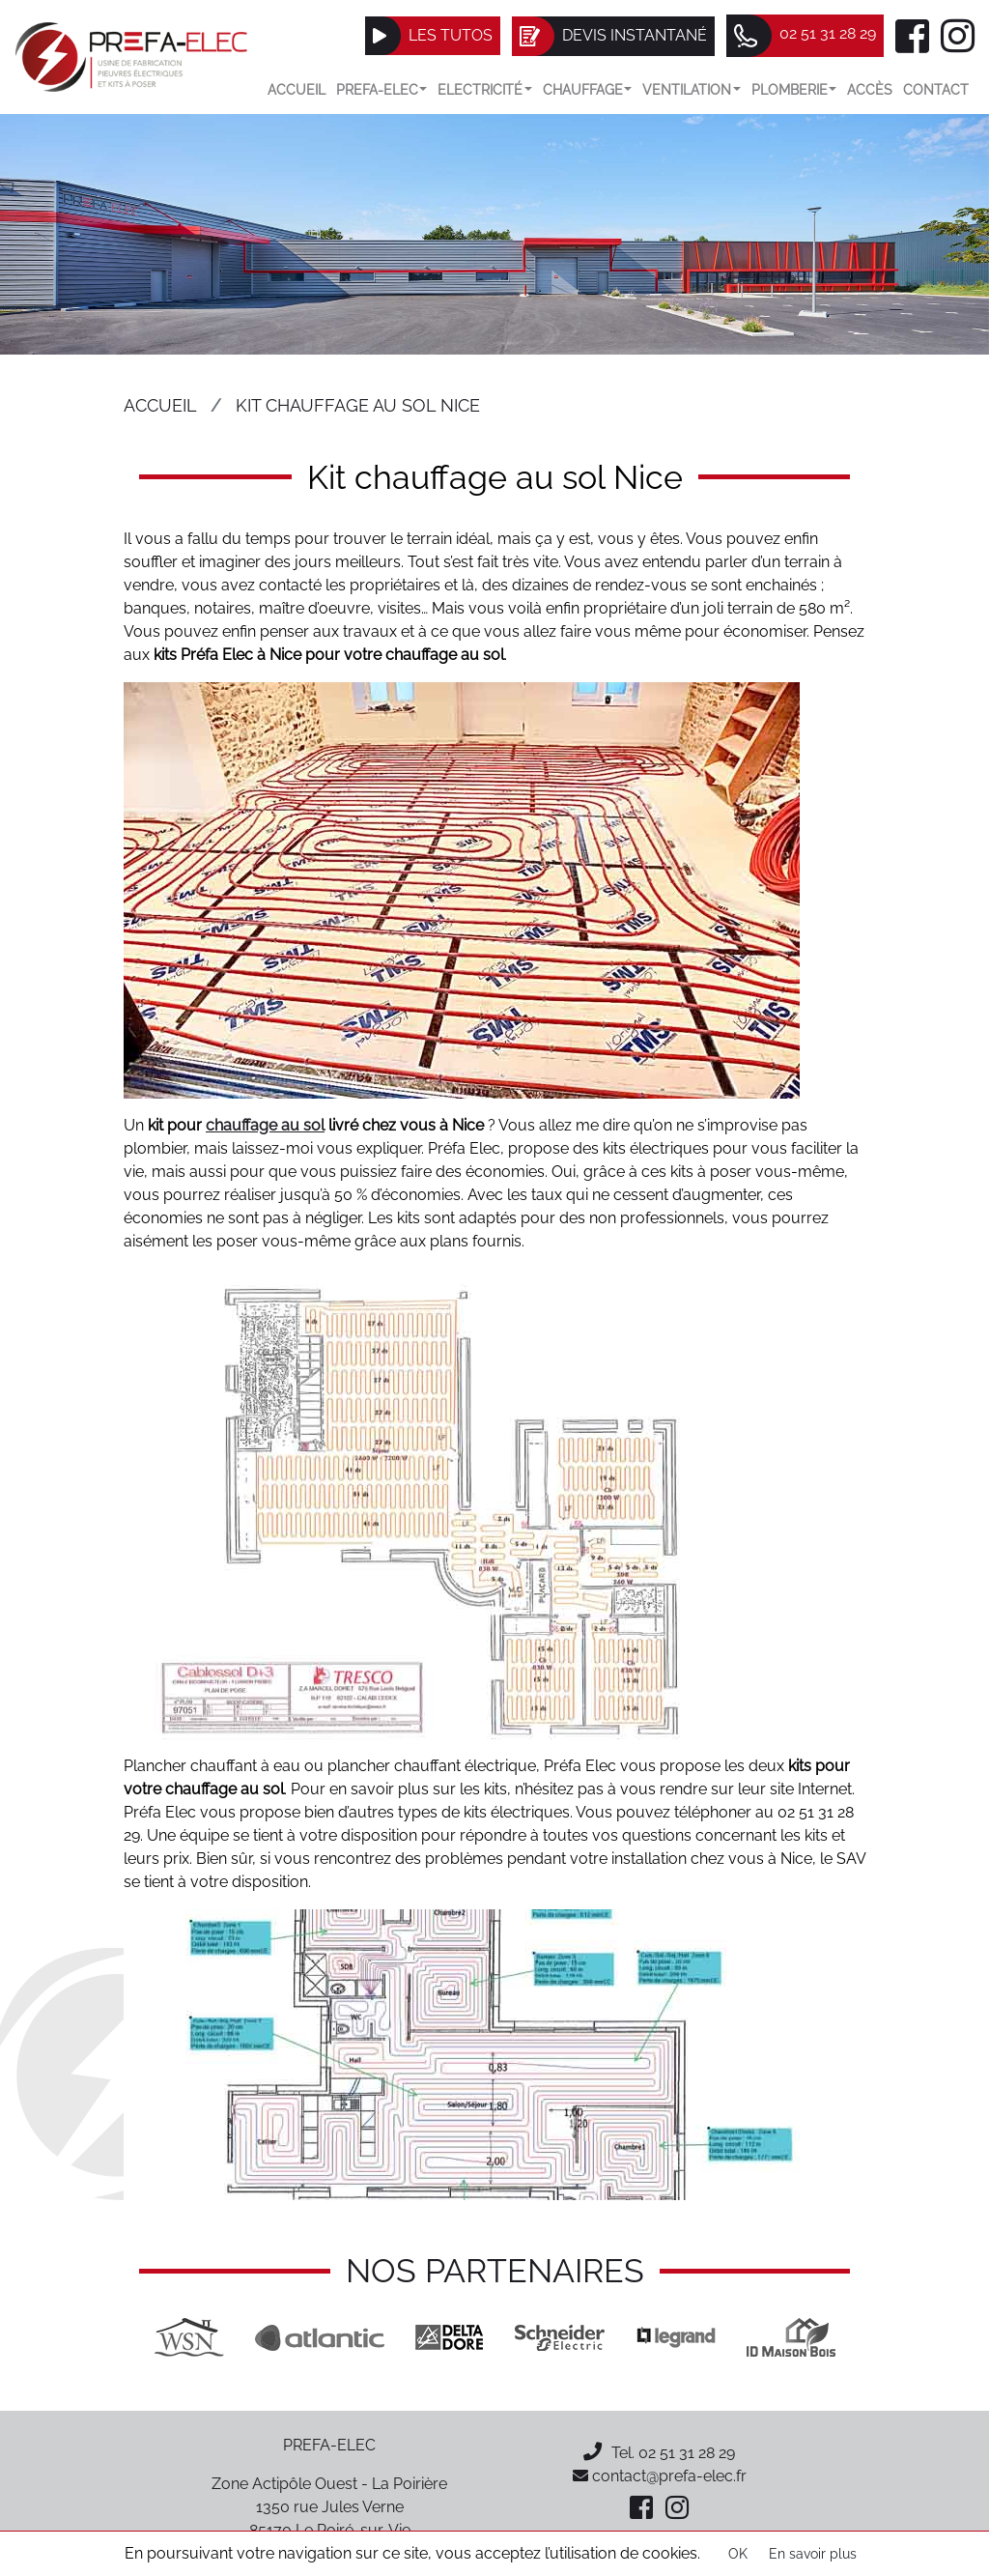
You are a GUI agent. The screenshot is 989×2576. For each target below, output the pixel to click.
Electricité (485, 89)
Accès (869, 89)
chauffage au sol (265, 1125)
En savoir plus (813, 2554)
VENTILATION (691, 89)
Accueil (296, 89)
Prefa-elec (382, 89)
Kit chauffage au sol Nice (358, 405)
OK (738, 2554)
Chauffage (588, 89)
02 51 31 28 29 (686, 2453)
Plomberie (794, 89)
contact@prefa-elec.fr (660, 2476)
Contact (936, 89)
